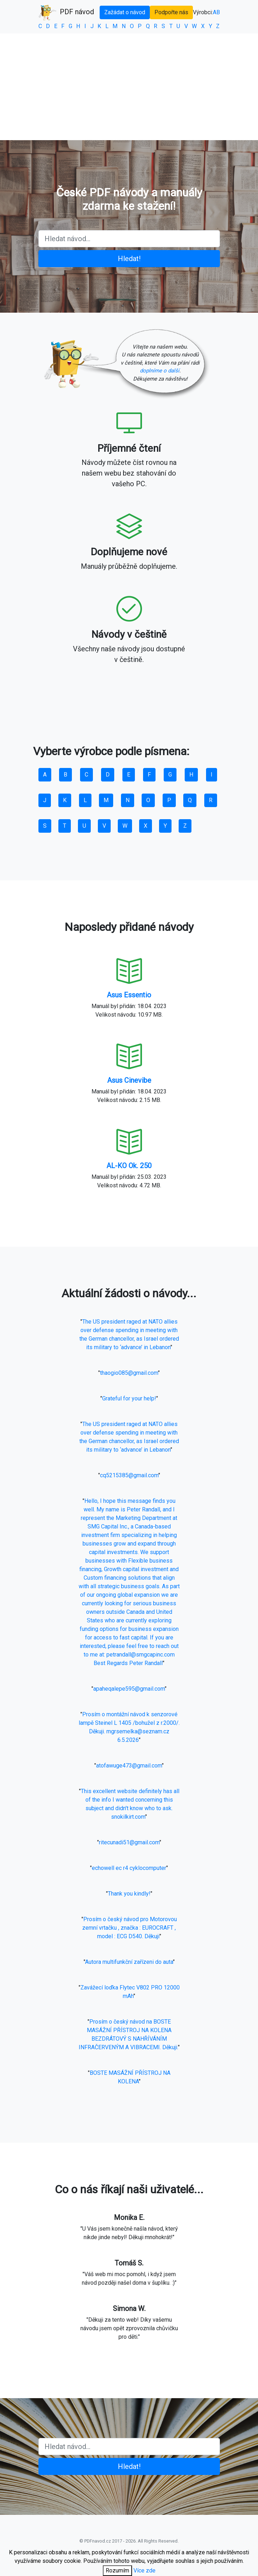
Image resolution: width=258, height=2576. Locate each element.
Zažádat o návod (124, 12)
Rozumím (117, 2570)
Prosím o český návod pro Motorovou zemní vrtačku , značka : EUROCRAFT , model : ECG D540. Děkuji (129, 1928)
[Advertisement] (129, 87)
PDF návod (66, 12)
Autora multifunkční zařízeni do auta (129, 1961)
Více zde (144, 2570)
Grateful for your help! (129, 1398)
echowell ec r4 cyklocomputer (129, 1868)
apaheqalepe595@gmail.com (129, 1688)
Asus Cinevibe (129, 1080)
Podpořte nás (171, 12)
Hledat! (129, 258)
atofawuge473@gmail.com (129, 1765)
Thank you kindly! (129, 1893)
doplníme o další (159, 370)
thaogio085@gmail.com (129, 1372)
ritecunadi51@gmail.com (129, 1842)
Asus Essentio (129, 995)
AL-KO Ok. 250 (129, 1165)
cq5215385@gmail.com (129, 1475)
